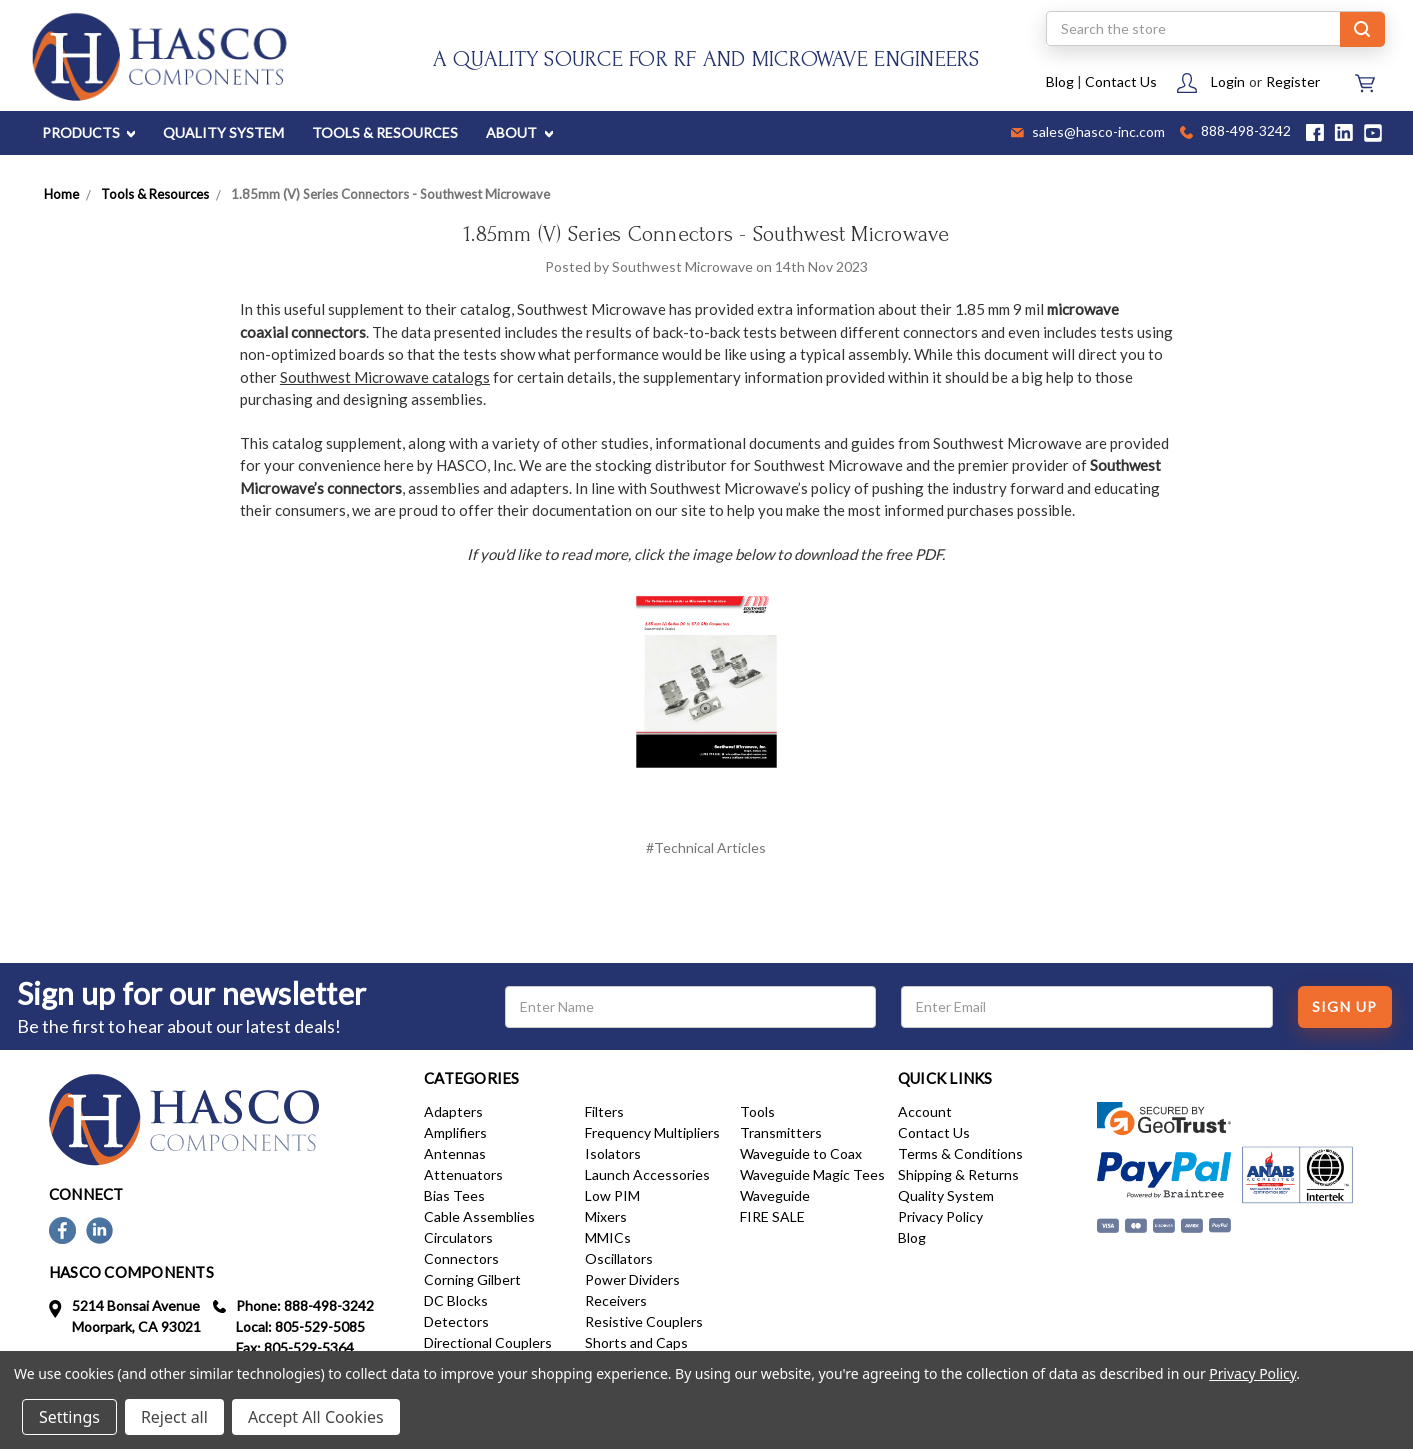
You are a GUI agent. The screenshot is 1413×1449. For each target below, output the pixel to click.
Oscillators (619, 1258)
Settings (69, 1417)
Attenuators (463, 1174)
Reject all (174, 1417)
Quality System (946, 1195)
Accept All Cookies (316, 1417)
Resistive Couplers (644, 1321)
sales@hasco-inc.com (1088, 133)
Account (925, 1111)
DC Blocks (456, 1300)
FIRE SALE (772, 1216)
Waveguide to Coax (801, 1153)
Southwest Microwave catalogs (385, 377)
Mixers (606, 1216)
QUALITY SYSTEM (223, 132)
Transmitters (781, 1132)
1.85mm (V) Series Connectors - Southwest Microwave (706, 234)
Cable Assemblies (479, 1216)
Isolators (613, 1153)
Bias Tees (454, 1195)
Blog (1060, 81)
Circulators (458, 1237)
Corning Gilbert (472, 1279)
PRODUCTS (89, 132)
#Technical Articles (706, 847)
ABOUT (519, 132)
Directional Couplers (488, 1342)
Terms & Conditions (960, 1153)
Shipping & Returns (958, 1174)
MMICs (608, 1237)
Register (1293, 81)
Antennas (455, 1153)
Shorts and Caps (636, 1342)
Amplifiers (455, 1132)
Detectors (456, 1321)
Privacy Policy (940, 1216)
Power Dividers (632, 1279)
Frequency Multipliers (652, 1132)
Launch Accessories (647, 1174)
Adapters (453, 1111)
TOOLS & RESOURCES (385, 132)
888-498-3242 (1235, 132)
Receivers (616, 1300)
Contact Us (1121, 81)
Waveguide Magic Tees (812, 1174)
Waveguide (775, 1195)
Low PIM (612, 1195)
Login (1228, 81)
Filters (604, 1111)
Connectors (461, 1258)
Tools (757, 1111)
